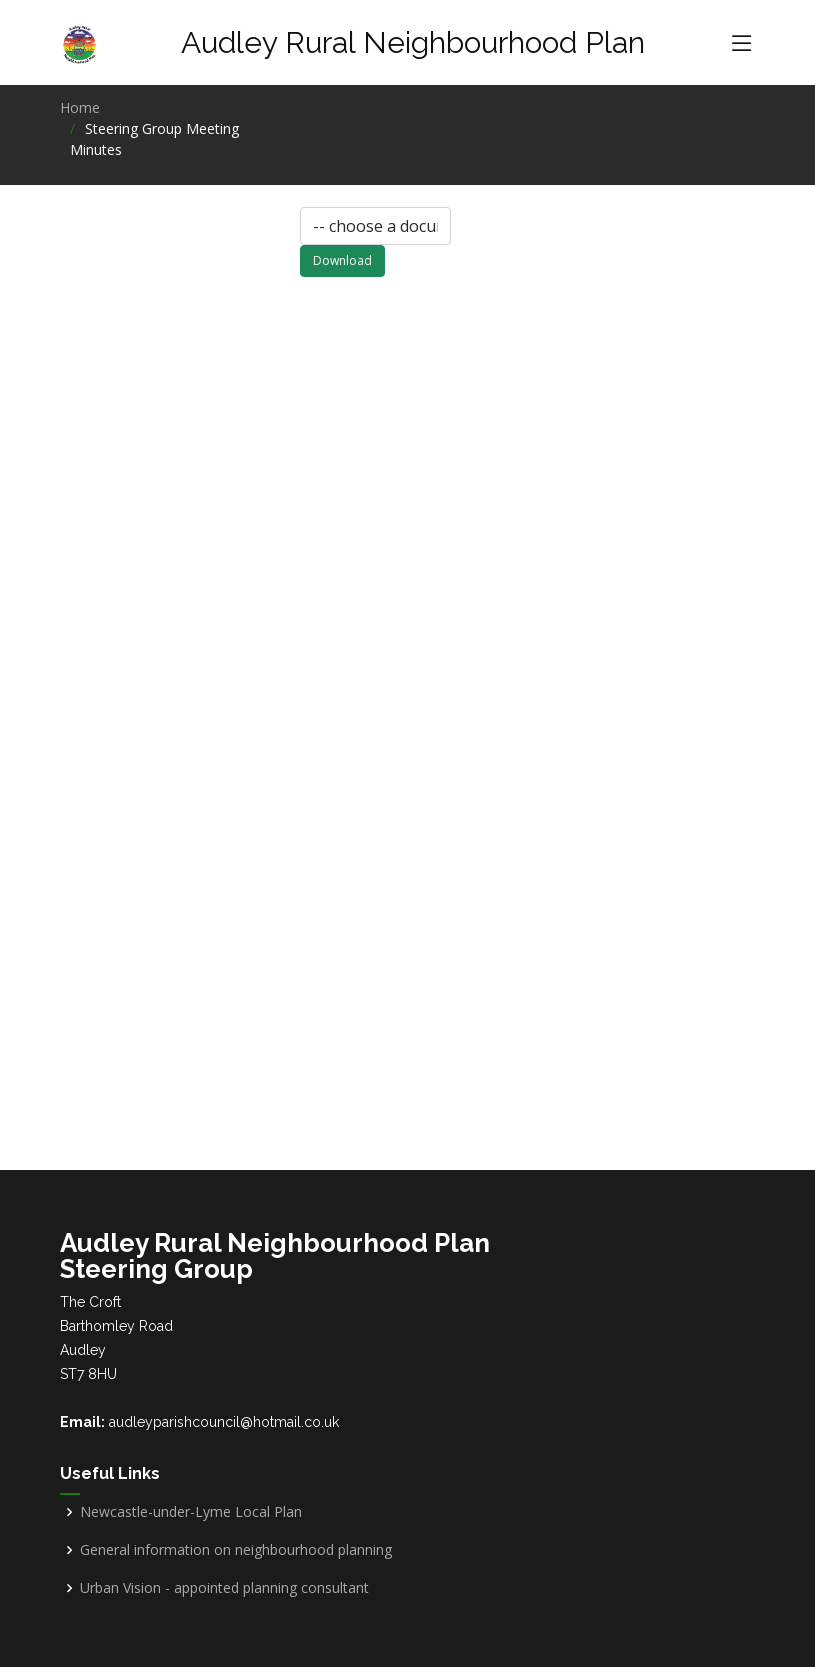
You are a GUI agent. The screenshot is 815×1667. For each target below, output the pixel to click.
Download (342, 265)
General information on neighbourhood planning (236, 1550)
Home (80, 107)
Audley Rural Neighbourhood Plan (413, 42)
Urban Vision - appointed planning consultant (224, 1588)
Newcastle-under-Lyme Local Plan (191, 1512)
